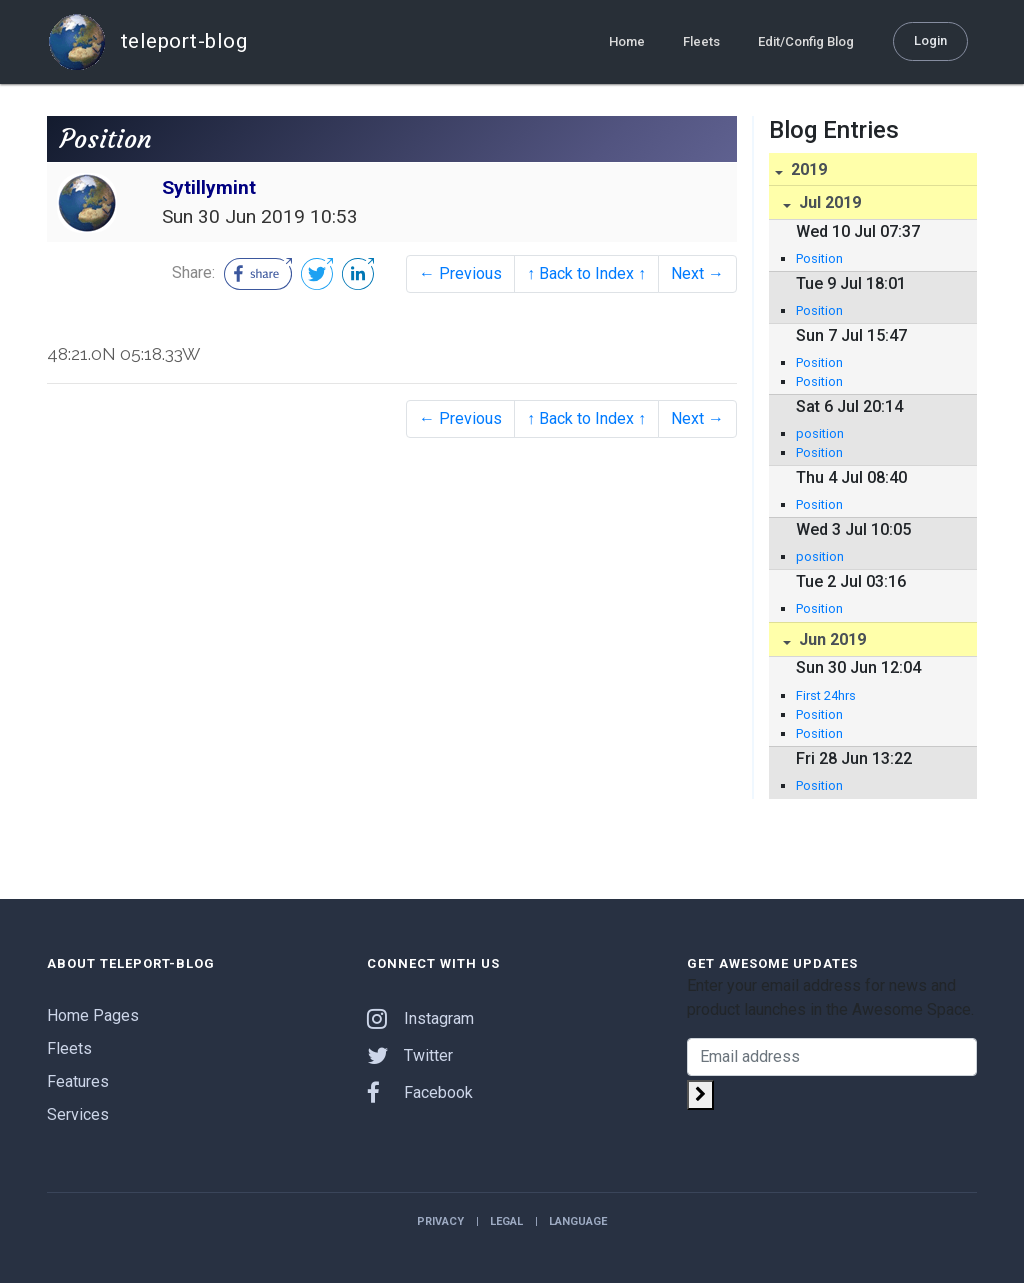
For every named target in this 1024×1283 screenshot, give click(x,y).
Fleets (701, 41)
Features (78, 1081)
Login (930, 40)
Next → (697, 273)
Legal (506, 1221)
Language (578, 1221)
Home (627, 41)
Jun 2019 (830, 639)
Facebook (420, 1092)
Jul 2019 (828, 202)
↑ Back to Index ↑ (586, 273)
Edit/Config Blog (806, 41)
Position (819, 258)
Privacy (440, 1221)
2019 (807, 169)
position (820, 433)
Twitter (410, 1055)
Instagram (420, 1018)
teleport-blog (147, 42)
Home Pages (93, 1015)
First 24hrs (826, 695)
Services (78, 1114)
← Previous (460, 273)
